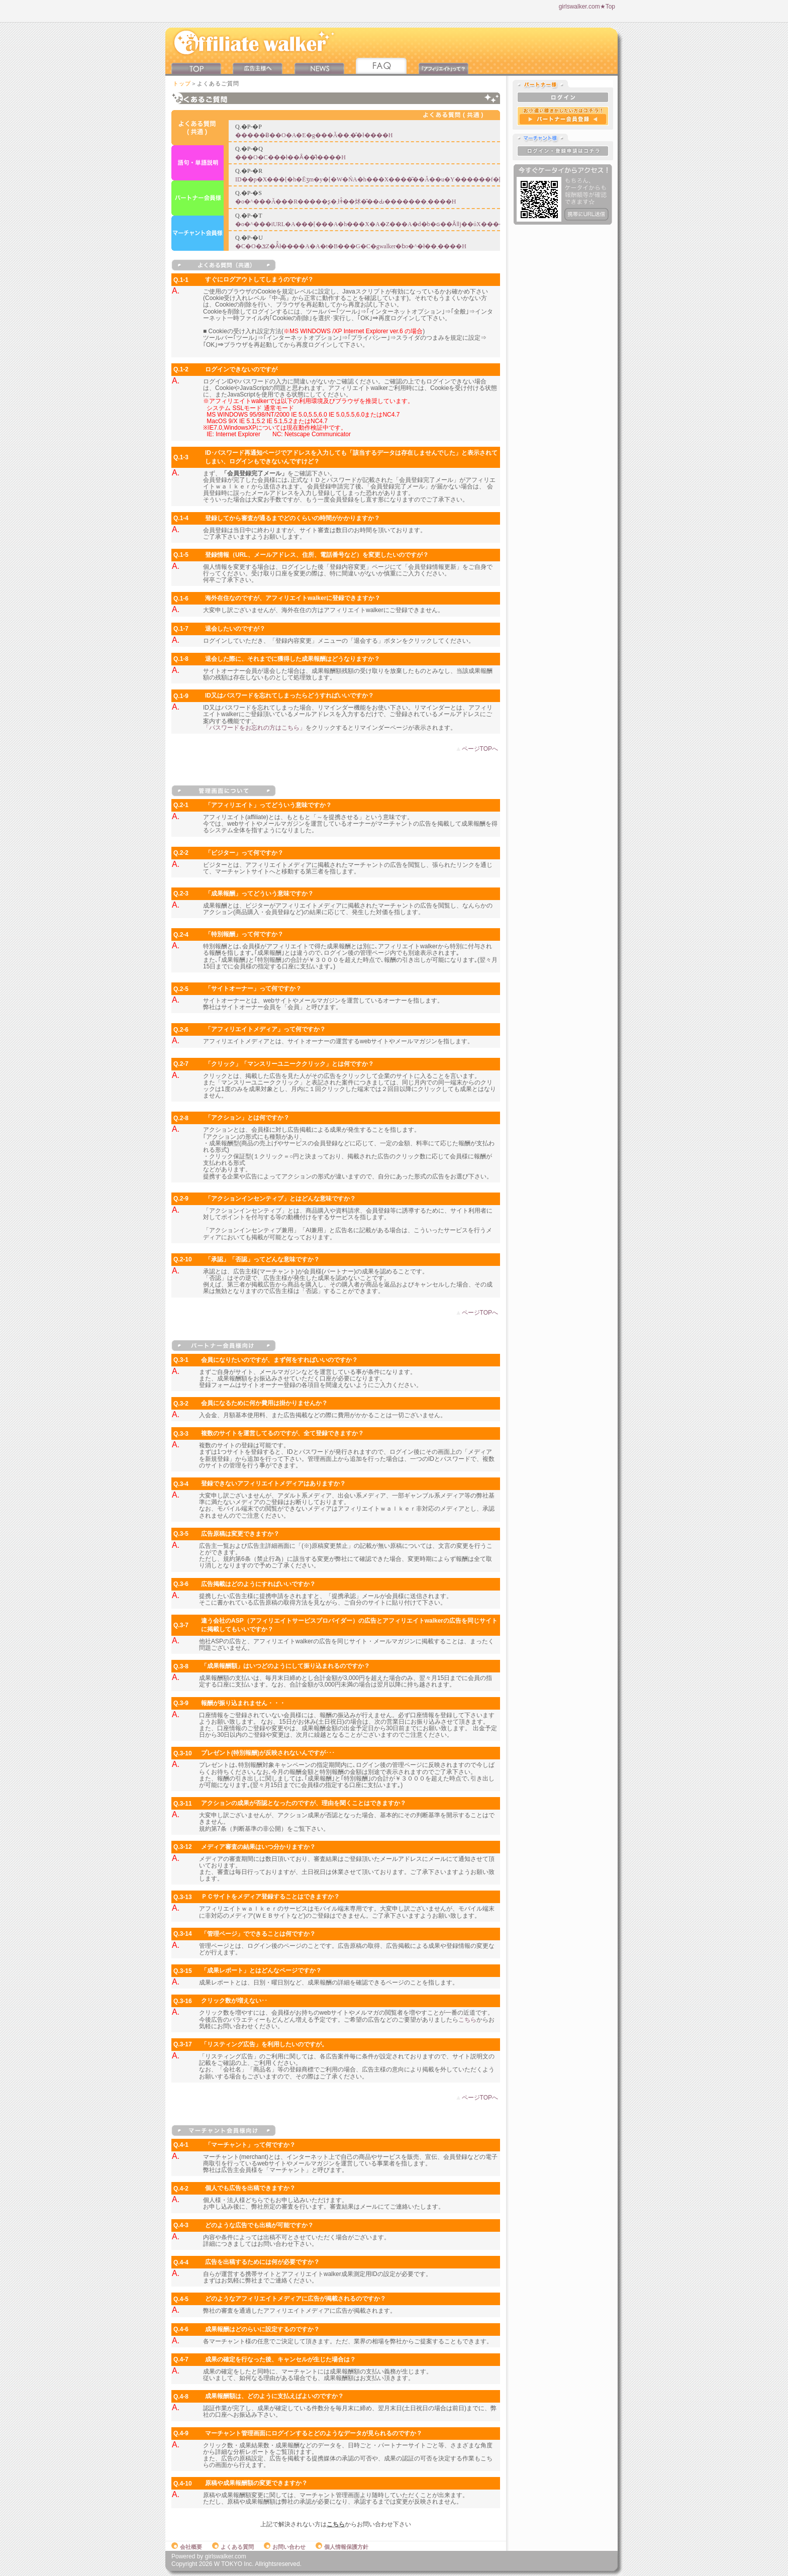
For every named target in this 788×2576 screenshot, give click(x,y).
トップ (182, 83)
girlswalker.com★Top (587, 6)
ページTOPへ (480, 748)
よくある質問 (233, 2547)
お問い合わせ (285, 2547)
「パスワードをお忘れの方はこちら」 (254, 727)
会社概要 (186, 2547)
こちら (467, 2019)
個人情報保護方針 (342, 2547)
